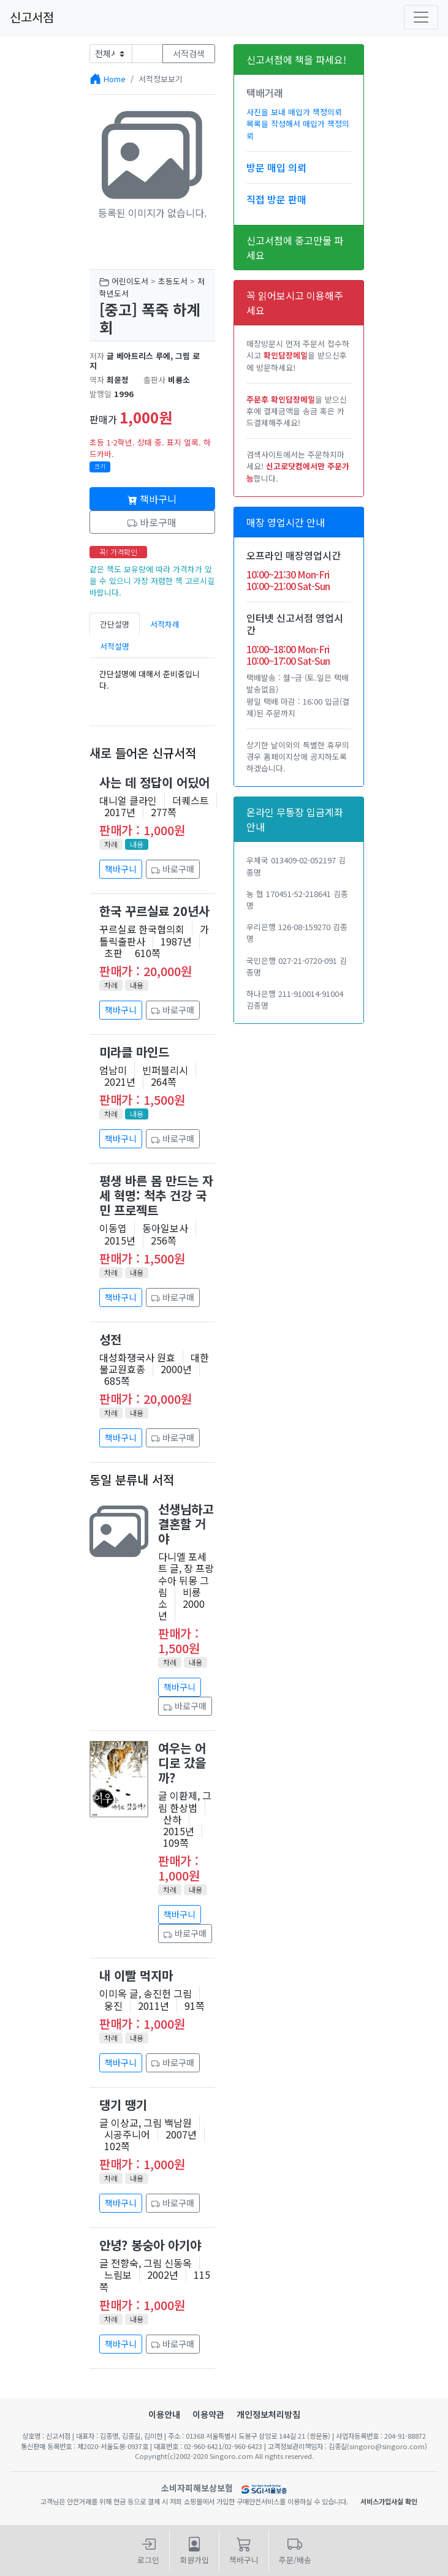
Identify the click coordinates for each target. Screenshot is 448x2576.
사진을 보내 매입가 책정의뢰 (294, 112)
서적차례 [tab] (165, 624)
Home (115, 79)
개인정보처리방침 (268, 2414)
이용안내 (164, 2414)
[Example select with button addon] (110, 53)
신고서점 (32, 17)
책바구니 (152, 498)
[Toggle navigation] (421, 17)
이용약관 (208, 2414)
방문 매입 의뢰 (276, 167)
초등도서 (173, 281)
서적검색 (189, 53)
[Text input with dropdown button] (147, 53)
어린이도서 (130, 281)
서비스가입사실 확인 (388, 2501)
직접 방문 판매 (276, 199)
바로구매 (152, 522)
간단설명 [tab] (114, 624)
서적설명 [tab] (114, 646)
